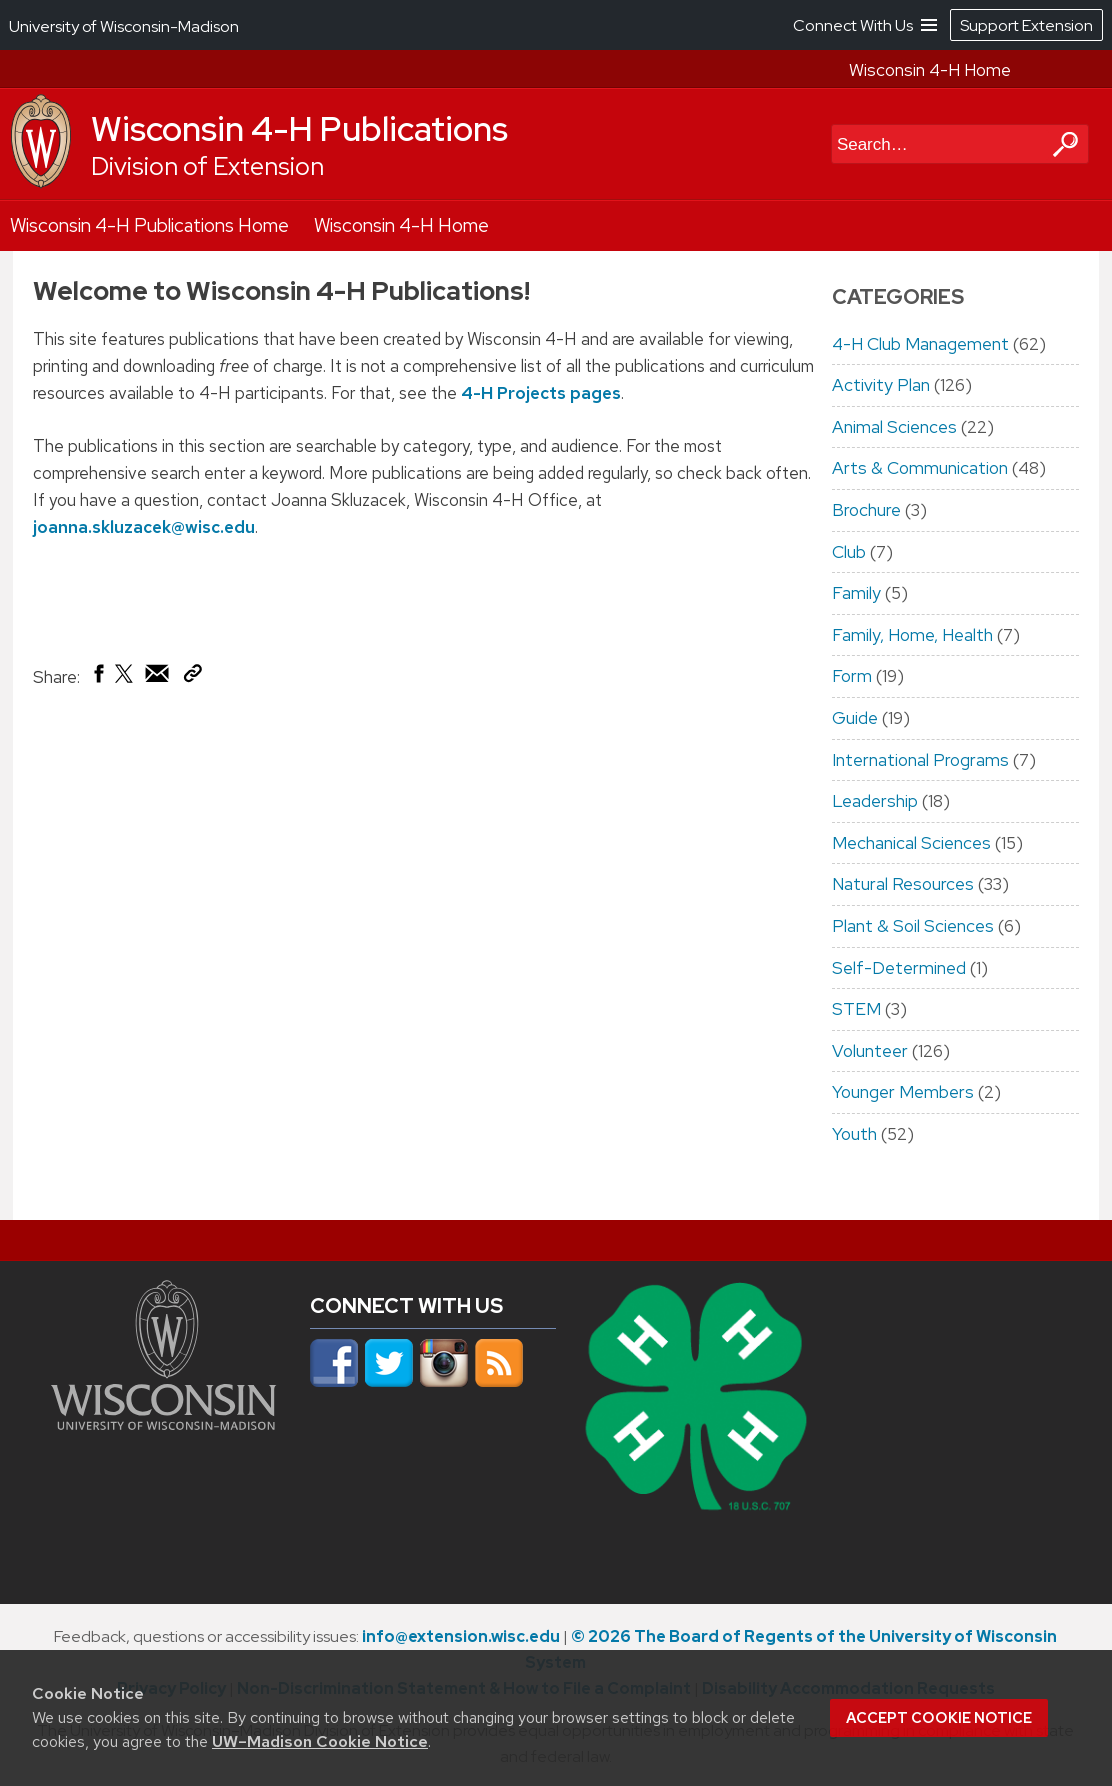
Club (849, 552)
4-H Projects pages (541, 393)
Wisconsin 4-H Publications (299, 129)
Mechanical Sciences (911, 843)
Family (856, 593)
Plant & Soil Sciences (913, 926)
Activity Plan (881, 385)
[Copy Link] (192, 677)
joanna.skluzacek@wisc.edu (144, 527)
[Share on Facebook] (97, 678)
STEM (856, 1009)
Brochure (866, 510)
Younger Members (903, 1092)
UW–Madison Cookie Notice (320, 1741)
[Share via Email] (158, 678)
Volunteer (870, 1051)
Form (852, 676)
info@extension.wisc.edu (461, 1636)
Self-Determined (899, 968)
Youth (854, 1134)
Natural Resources (903, 884)
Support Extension (1026, 25)
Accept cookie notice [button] (939, 1718)
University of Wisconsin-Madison (124, 26)
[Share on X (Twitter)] (125, 681)
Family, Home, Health (912, 635)
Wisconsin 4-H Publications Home (149, 225)
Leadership (875, 801)
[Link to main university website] (163, 1424)
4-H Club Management (920, 344)
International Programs (920, 760)
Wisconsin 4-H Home (930, 70)
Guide (855, 718)
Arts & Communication (920, 468)
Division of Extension (207, 166)
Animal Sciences (894, 427)
